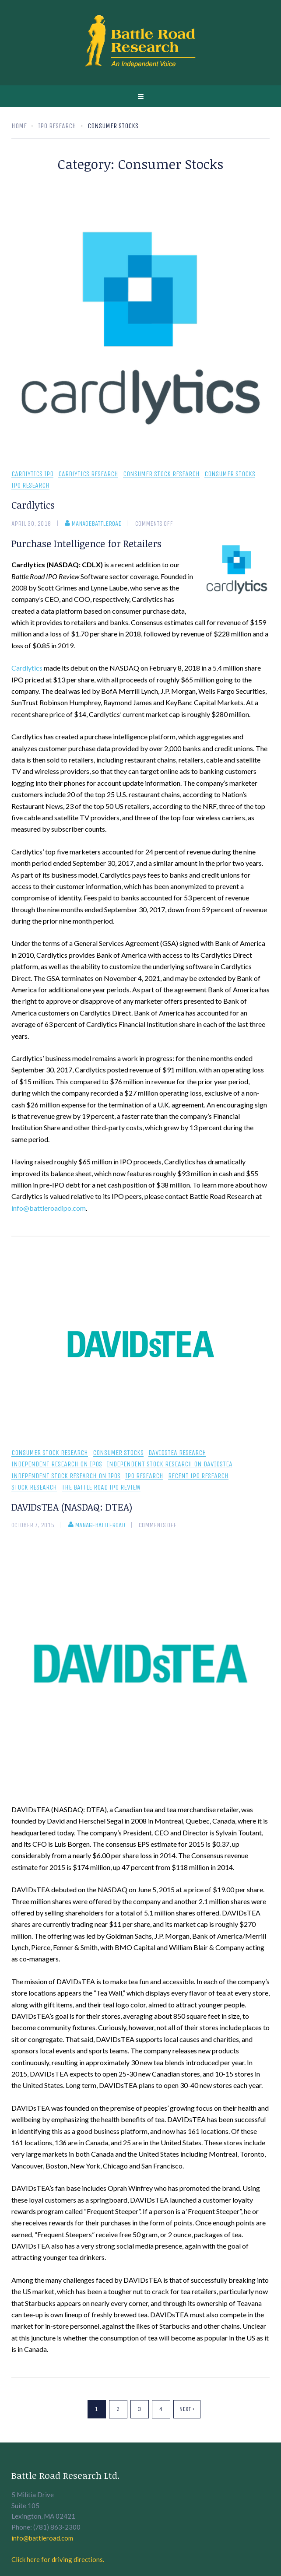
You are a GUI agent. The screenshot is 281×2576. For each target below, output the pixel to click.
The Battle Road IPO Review (101, 1487)
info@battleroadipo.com (48, 1208)
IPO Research (30, 485)
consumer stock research (161, 474)
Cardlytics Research (88, 474)
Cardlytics (33, 504)
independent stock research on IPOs (65, 1476)
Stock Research (34, 1487)
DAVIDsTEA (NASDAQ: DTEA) (71, 1506)
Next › (186, 2409)
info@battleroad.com (42, 2538)
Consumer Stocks (229, 474)
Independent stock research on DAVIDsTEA (169, 1464)
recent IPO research (198, 1476)
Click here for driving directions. (57, 2559)
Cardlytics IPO (32, 474)
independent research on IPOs (56, 1464)
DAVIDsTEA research (177, 1453)
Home (19, 126)
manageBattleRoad (93, 523)
